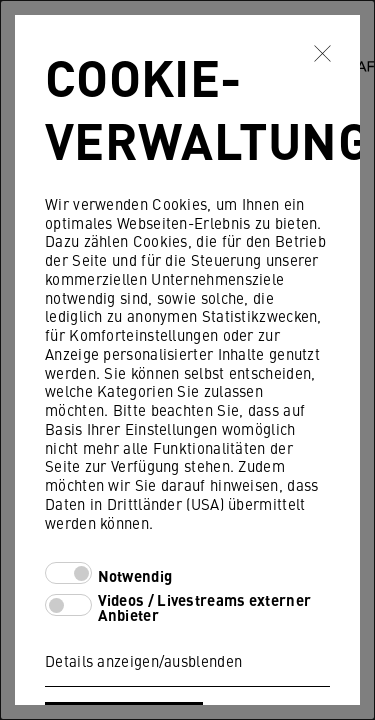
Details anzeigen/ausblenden (143, 660)
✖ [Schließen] (322, 52)
